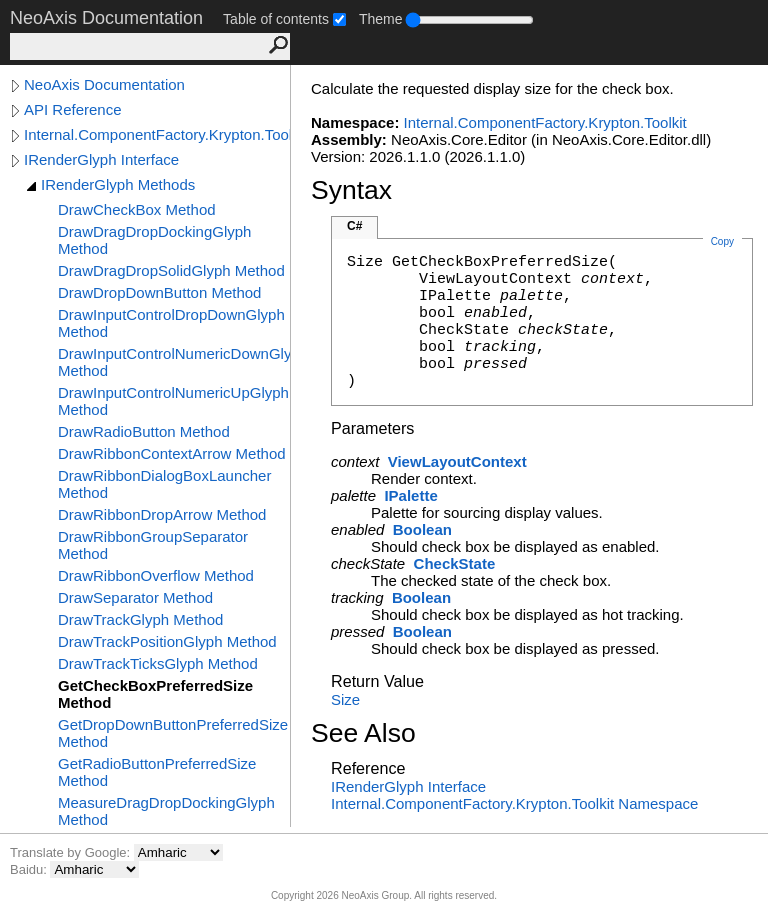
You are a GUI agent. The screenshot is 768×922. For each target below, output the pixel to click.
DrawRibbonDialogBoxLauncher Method (164, 484)
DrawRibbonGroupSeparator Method (153, 545)
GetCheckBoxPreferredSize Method (155, 694)
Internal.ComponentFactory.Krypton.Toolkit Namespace (514, 803)
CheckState (455, 563)
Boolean (422, 529)
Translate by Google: (72, 852)
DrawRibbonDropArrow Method (162, 514)
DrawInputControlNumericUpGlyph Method (173, 401)
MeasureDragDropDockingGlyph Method (166, 811)
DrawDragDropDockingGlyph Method (154, 240)
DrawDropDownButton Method (159, 292)
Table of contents (276, 19)
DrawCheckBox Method (137, 209)
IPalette (410, 495)
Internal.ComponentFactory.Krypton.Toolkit (157, 134)
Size (345, 699)
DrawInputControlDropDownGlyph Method (171, 323)
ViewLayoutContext (457, 461)
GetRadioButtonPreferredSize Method (157, 772)
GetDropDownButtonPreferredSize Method (173, 733)
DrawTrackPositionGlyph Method (167, 641)
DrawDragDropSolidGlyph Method (171, 270)
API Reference (73, 109)
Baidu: (30, 869)
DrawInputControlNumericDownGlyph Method (174, 362)
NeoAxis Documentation (104, 84)
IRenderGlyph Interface (101, 159)
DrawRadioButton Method (144, 431)
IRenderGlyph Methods (118, 184)
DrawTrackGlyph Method (140, 619)
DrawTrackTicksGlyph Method (158, 663)
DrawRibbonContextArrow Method (172, 453)
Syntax (351, 190)
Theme (381, 19)
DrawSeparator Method (135, 597)
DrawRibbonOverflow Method (156, 575)
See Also (363, 733)
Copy (722, 241)
